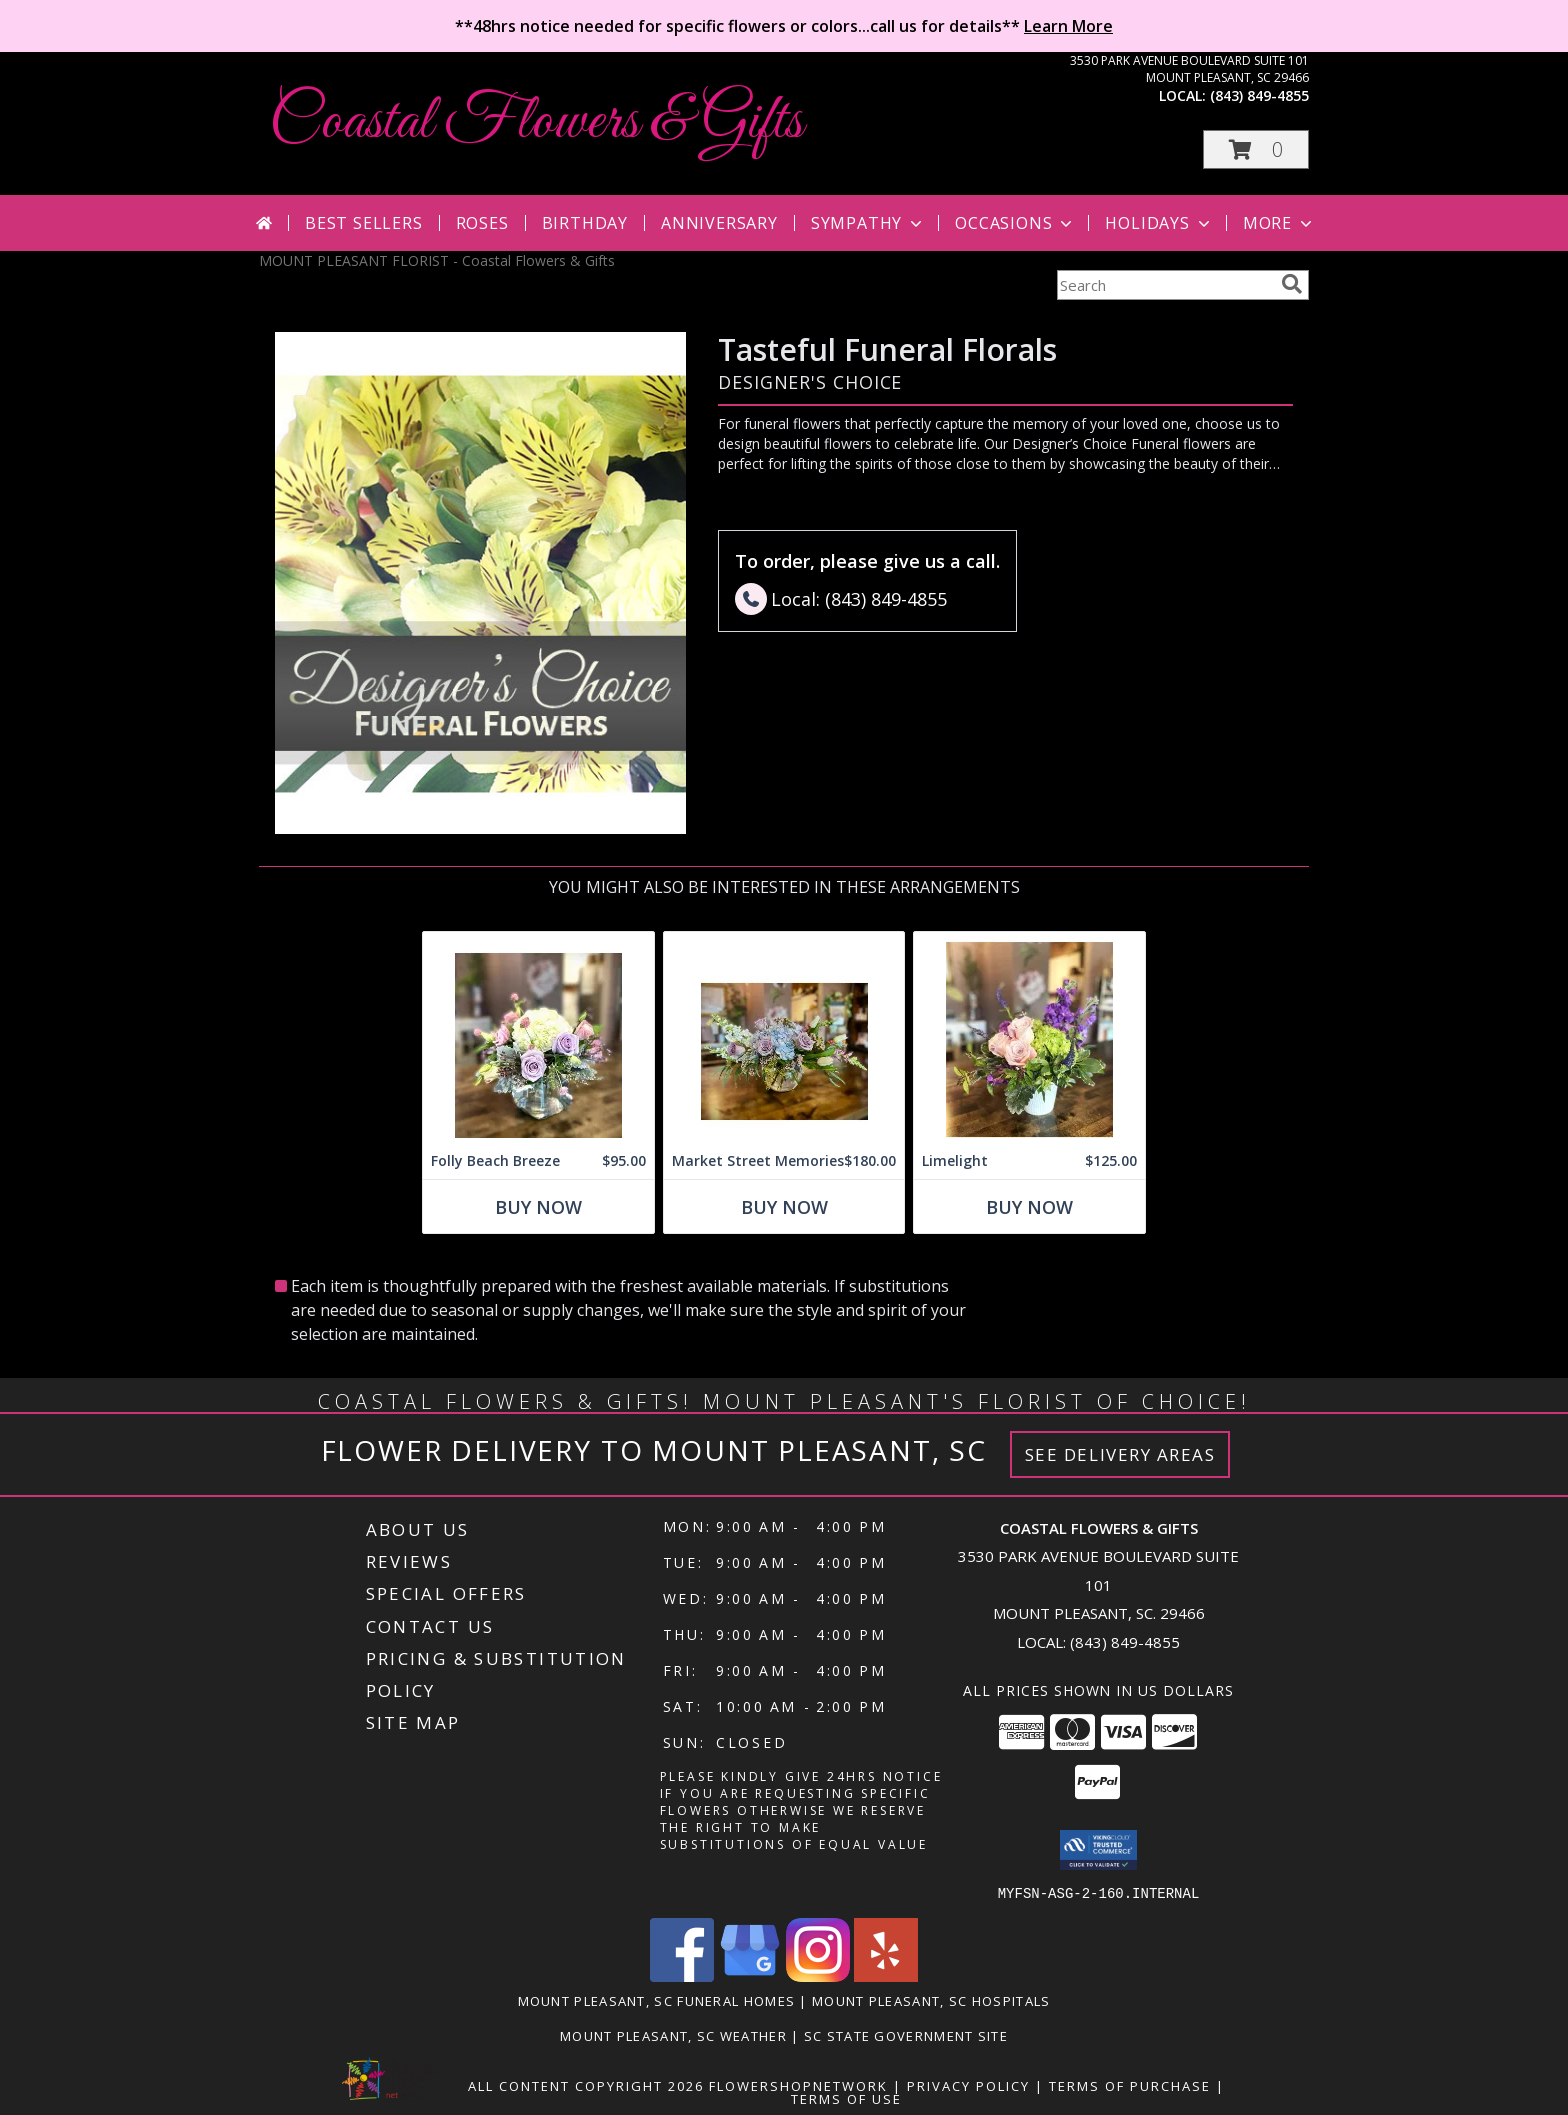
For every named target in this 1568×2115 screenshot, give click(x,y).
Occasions (1015, 223)
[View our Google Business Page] (750, 1975)
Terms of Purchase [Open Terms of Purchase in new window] (1130, 2085)
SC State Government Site (906, 2035)
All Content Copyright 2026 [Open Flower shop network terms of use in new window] (586, 2085)
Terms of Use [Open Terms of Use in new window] (846, 2098)
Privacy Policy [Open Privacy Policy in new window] (968, 2085)
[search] (1292, 284)
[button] (1256, 149)
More (1279, 223)
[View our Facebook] (682, 1975)
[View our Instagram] (818, 1975)
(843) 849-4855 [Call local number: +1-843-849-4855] (1259, 95)
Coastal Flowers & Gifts (536, 122)
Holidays (1159, 223)
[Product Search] (1165, 285)
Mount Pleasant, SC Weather (673, 2035)
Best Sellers (364, 223)
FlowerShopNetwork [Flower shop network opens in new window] (798, 2085)
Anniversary (719, 223)
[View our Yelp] (886, 1975)
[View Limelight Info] (1029, 1037)
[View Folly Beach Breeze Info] (538, 1037)
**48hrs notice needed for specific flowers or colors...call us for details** (784, 26)
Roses (482, 223)
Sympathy (868, 223)
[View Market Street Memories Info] (784, 1037)
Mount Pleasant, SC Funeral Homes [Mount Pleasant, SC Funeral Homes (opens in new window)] (657, 2000)
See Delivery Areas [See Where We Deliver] (1120, 1454)
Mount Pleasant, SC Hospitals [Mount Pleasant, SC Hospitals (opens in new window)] (931, 2000)
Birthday (585, 223)
